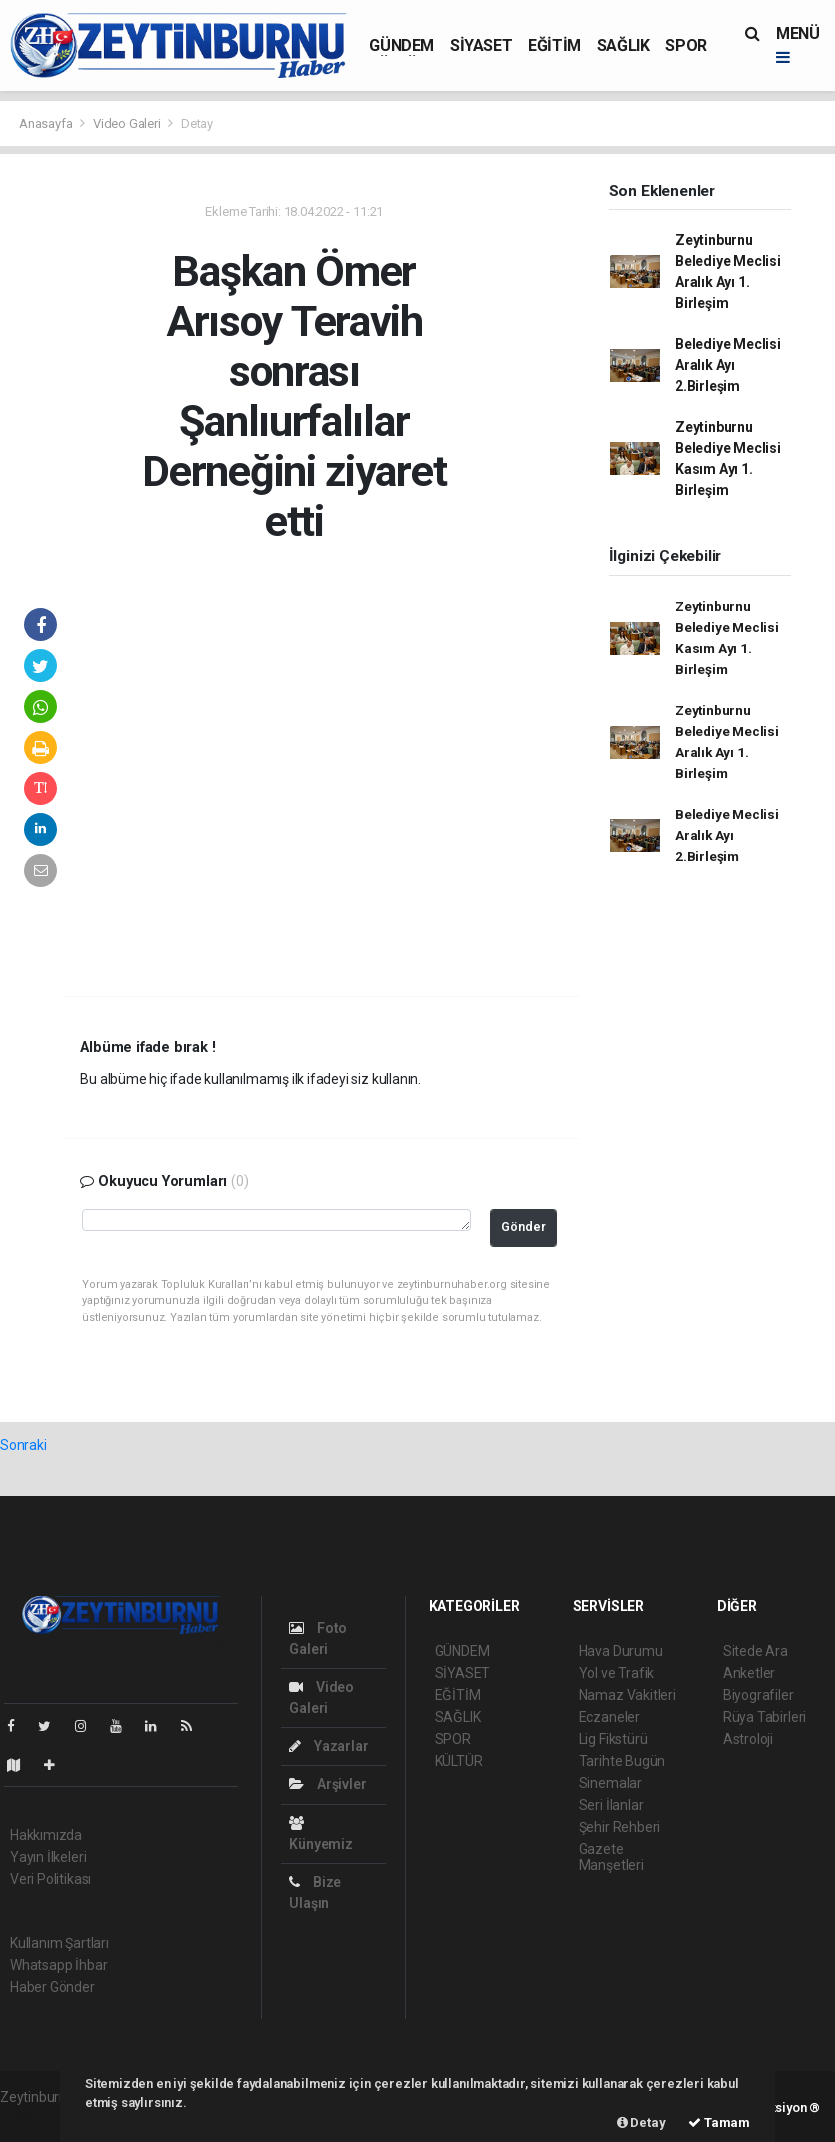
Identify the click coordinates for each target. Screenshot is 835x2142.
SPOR (685, 45)
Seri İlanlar (611, 1805)
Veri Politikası (50, 1879)
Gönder (523, 1226)
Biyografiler (758, 1695)
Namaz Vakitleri (627, 1695)
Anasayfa (47, 123)
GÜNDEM (401, 45)
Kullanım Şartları (59, 1943)
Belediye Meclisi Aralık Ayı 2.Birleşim (728, 365)
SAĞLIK (623, 45)
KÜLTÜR (459, 1761)
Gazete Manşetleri (611, 1857)
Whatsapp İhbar (58, 1965)
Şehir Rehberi (620, 1827)
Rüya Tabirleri (764, 1717)
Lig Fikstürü (613, 1739)
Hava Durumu (621, 1651)
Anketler (749, 1673)
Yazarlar (328, 1746)
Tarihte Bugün (622, 1761)
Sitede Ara (755, 1651)
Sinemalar (610, 1783)
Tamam (719, 2122)
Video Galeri (128, 123)
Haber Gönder (52, 1987)
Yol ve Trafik (617, 1673)
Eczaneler (609, 1717)
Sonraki (23, 1445)
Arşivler (327, 1784)
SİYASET (481, 45)
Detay (197, 123)
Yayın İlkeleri (48, 1857)
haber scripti (38, 2118)
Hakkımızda (46, 1835)
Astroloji (748, 1739)
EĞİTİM (554, 45)
